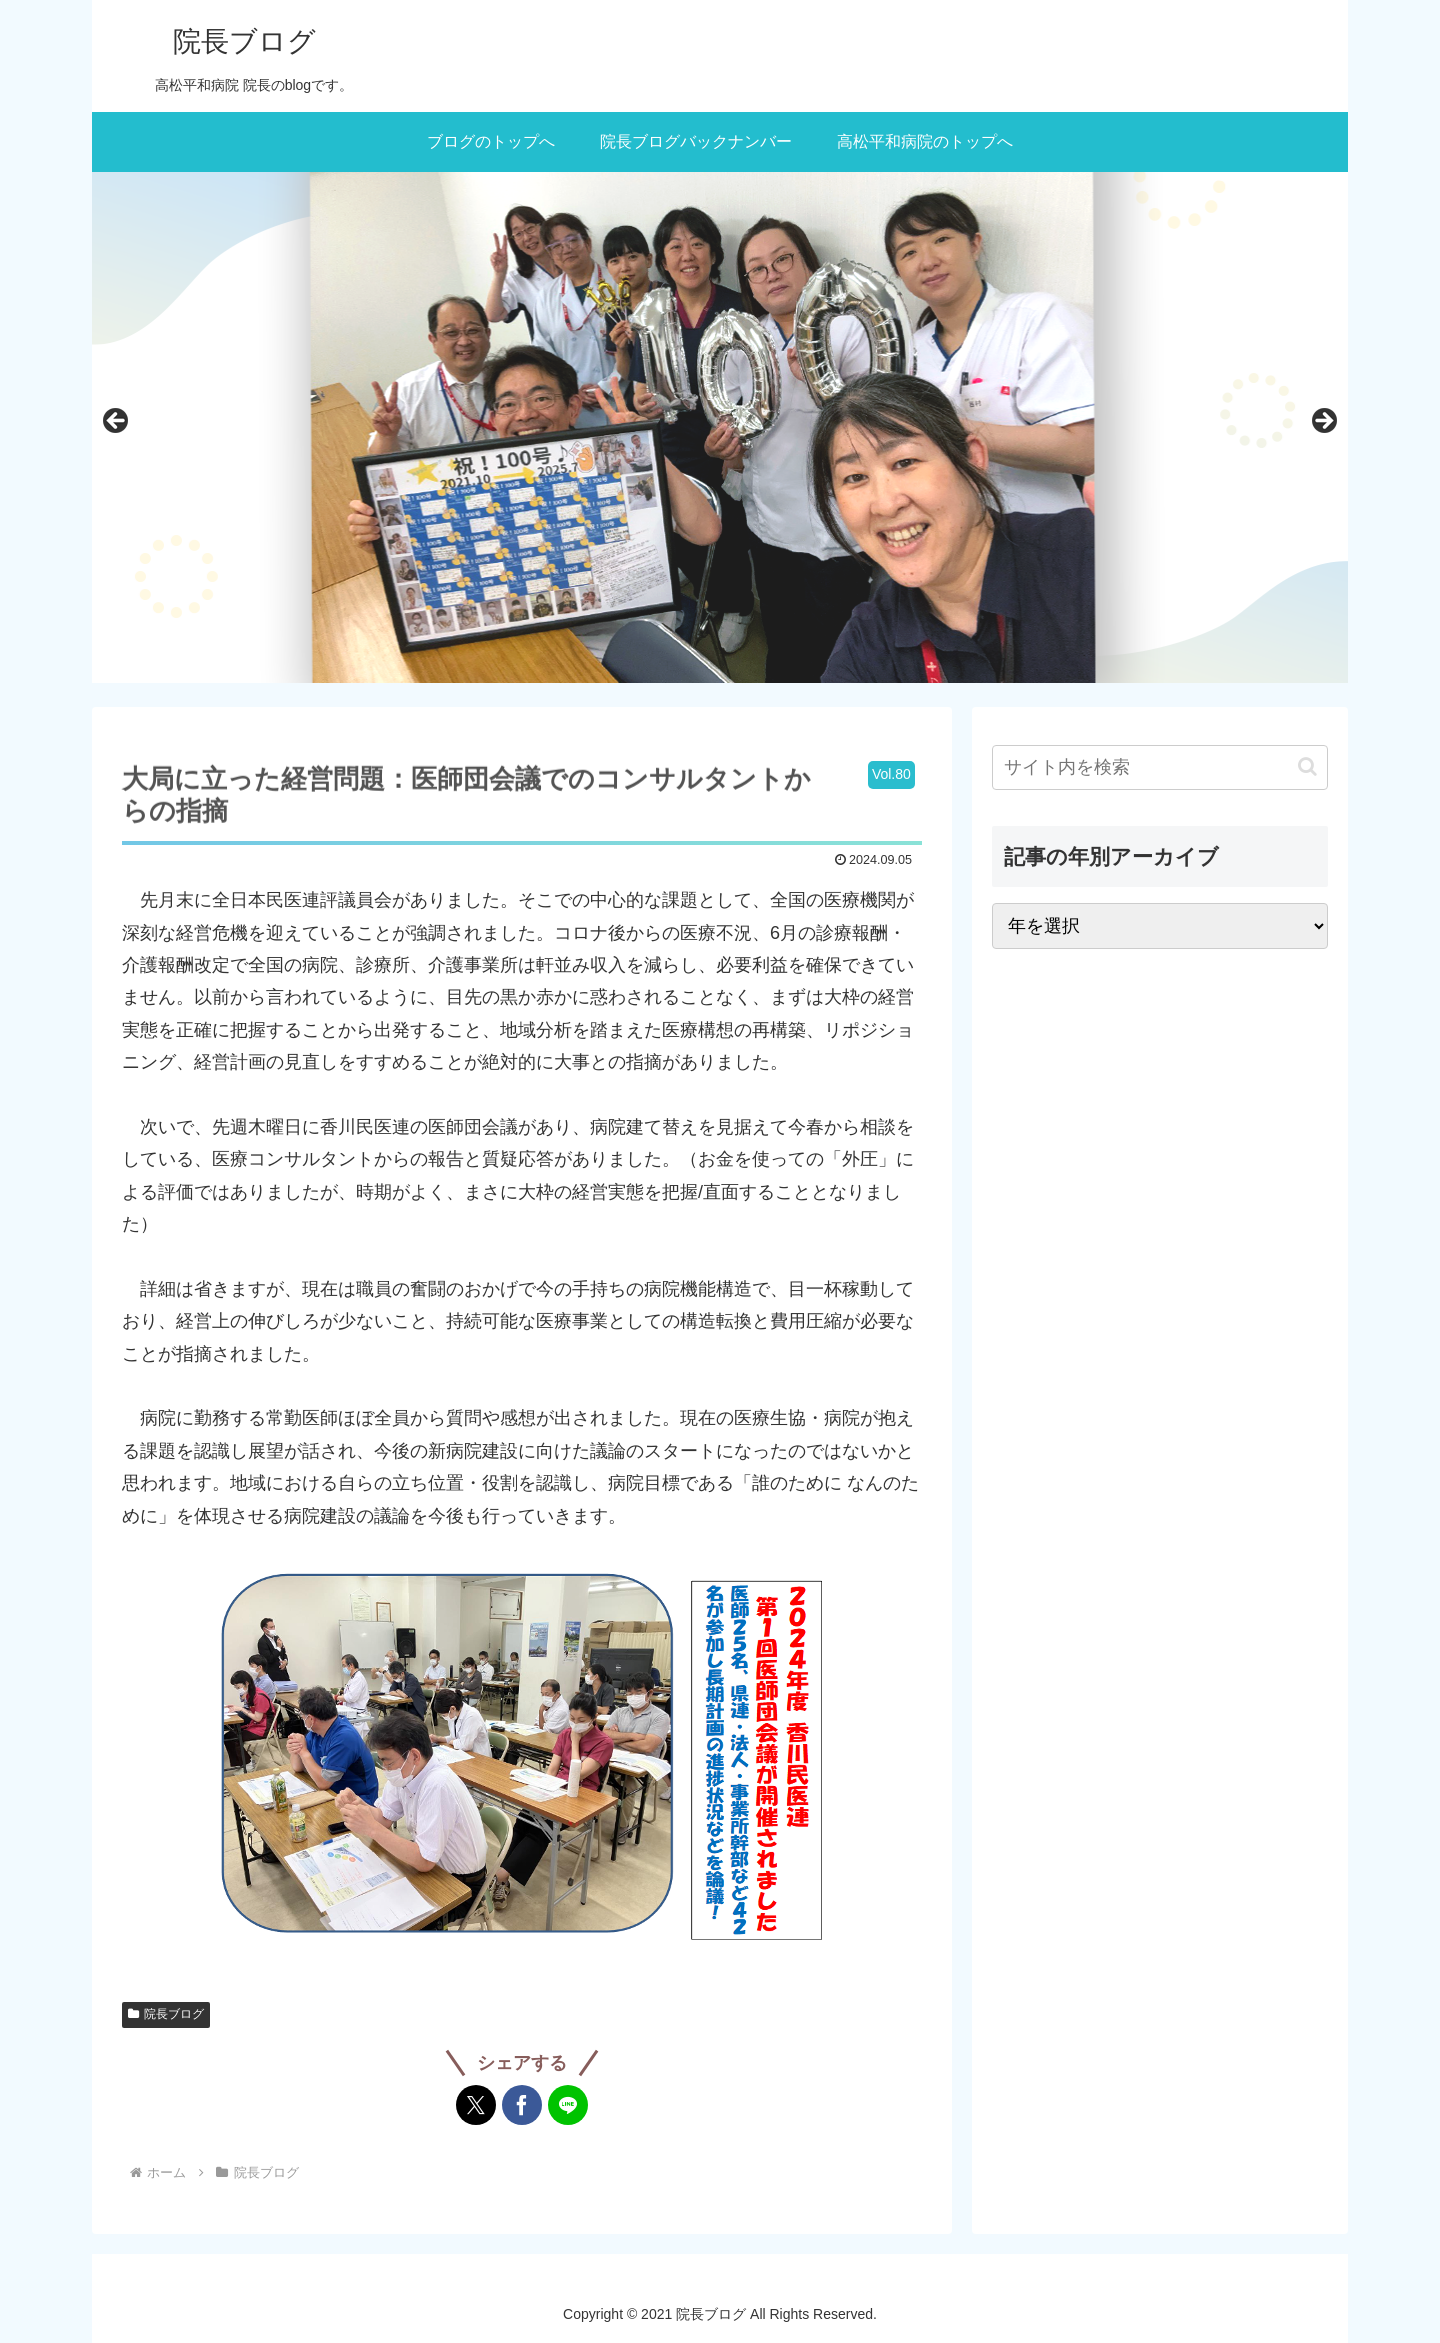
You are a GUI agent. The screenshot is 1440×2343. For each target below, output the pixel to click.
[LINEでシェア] (568, 2105)
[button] (1307, 766)
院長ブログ (166, 2014)
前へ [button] (117, 422)
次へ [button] (1323, 422)
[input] (1160, 767)
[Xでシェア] (476, 2105)
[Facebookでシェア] (522, 2105)
